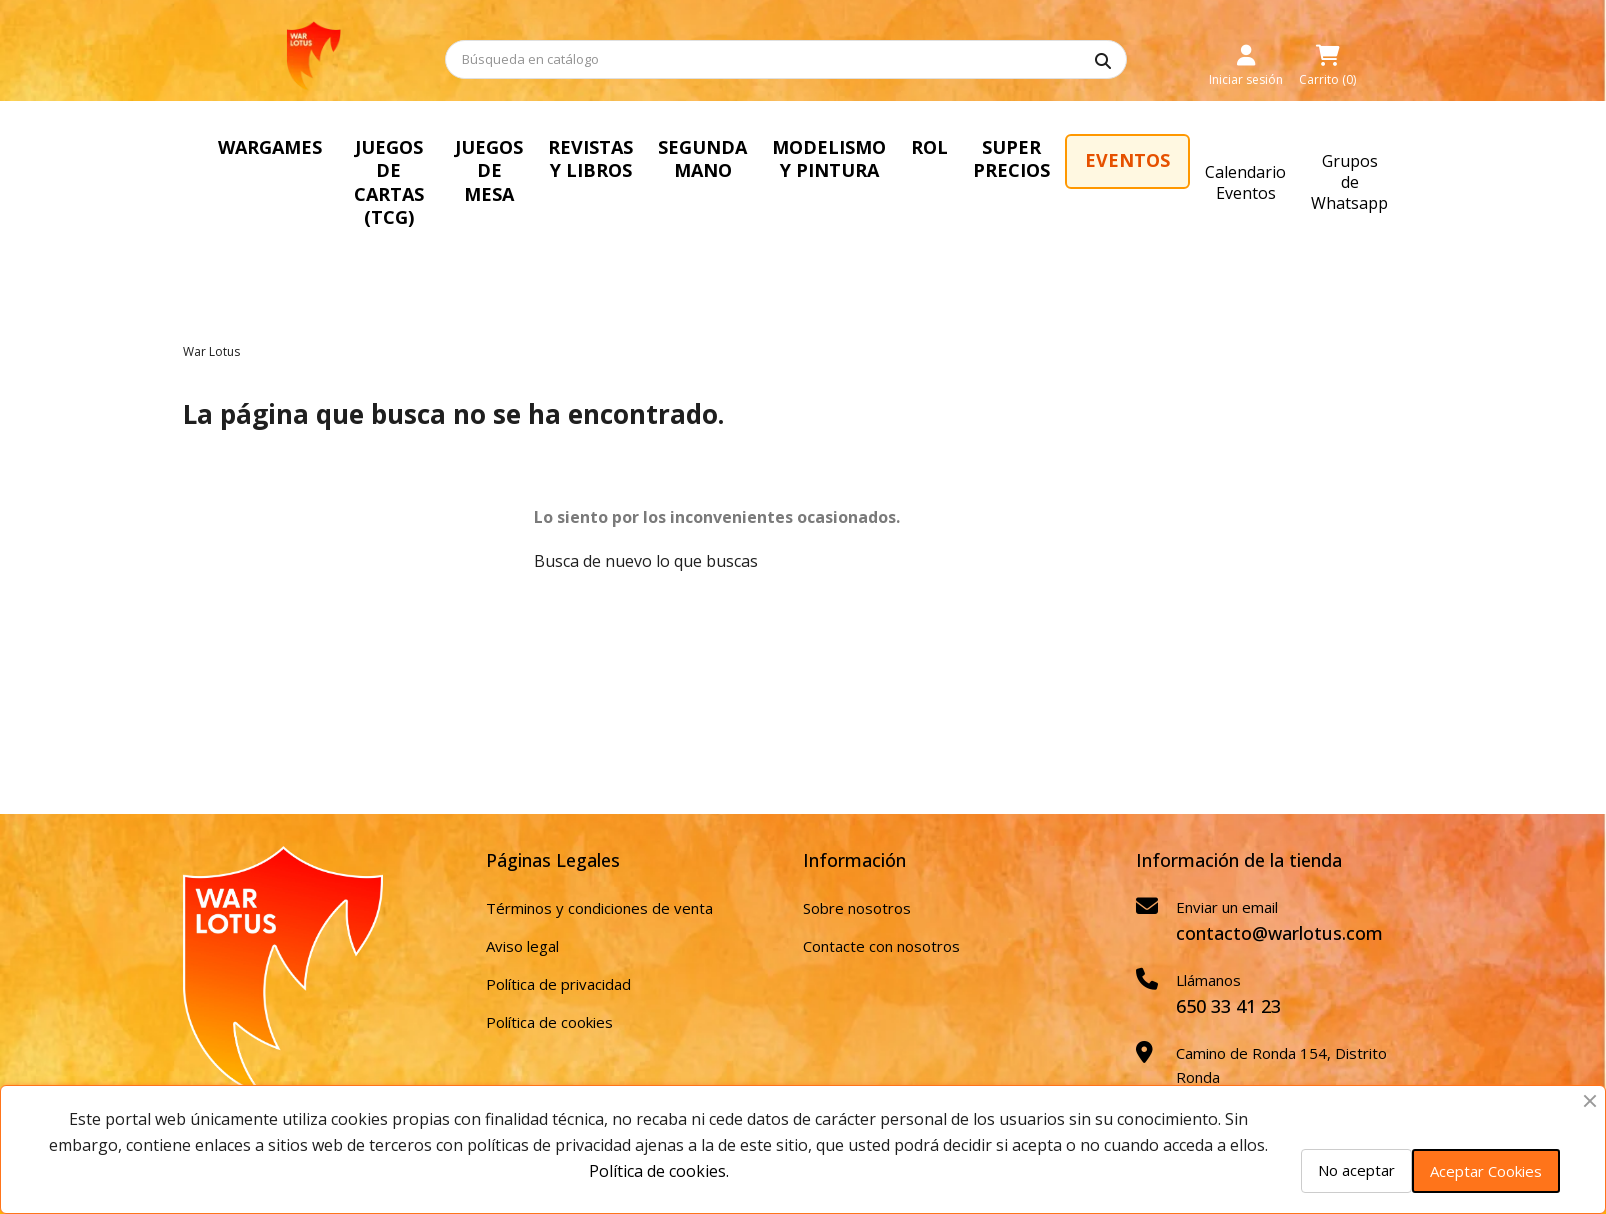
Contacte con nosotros (881, 899)
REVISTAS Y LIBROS (715, 158)
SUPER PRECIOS (1210, 158)
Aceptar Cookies (1486, 1171)
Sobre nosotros (857, 861)
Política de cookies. (659, 1171)
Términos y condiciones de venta (599, 861)
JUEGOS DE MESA (580, 158)
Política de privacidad (558, 937)
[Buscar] (786, 59)
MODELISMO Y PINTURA (1002, 158)
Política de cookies (549, 975)
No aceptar (1356, 1170)
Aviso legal (522, 899)
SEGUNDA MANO (850, 158)
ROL (1119, 147)
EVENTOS (1335, 160)
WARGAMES (270, 147)
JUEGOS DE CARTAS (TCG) (425, 158)
